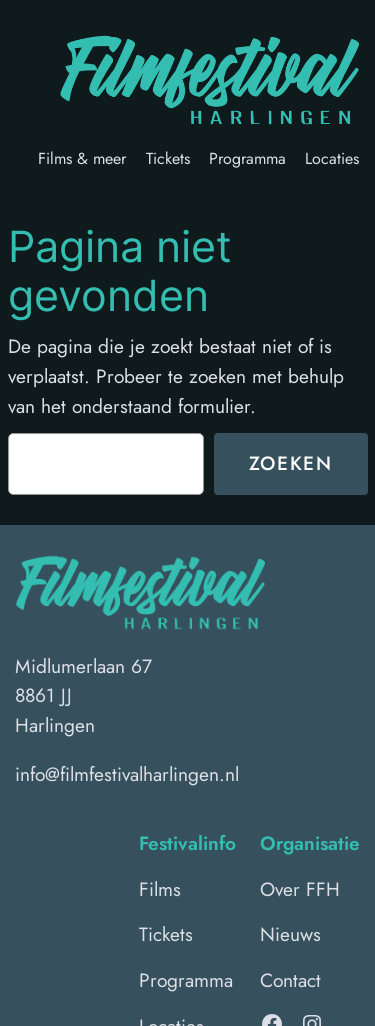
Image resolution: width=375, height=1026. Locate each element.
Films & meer (82, 158)
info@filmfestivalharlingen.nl (127, 774)
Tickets (168, 158)
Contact (290, 980)
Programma (247, 158)
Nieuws (290, 934)
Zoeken (291, 463)
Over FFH (300, 889)
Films (160, 889)
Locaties (332, 158)
